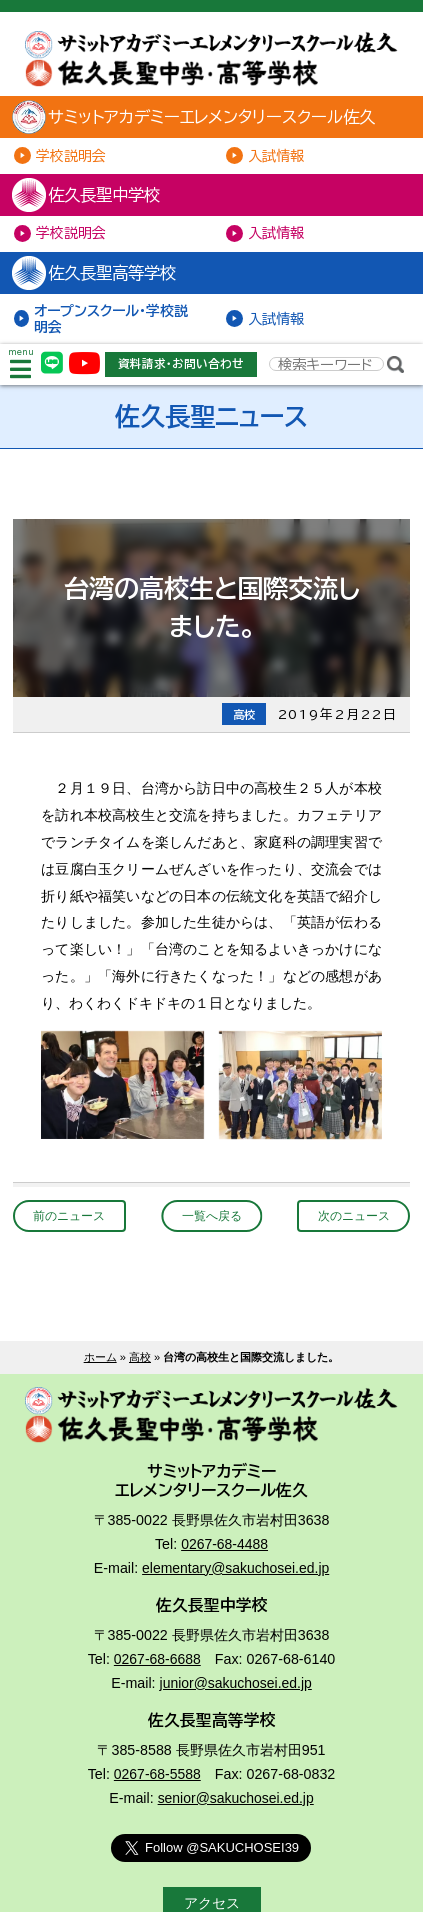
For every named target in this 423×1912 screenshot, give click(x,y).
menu (21, 369)
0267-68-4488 (224, 1551)
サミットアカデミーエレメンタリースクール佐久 (203, 119)
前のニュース (73, 1221)
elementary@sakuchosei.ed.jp (235, 1575)
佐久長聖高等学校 (102, 276)
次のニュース (350, 1221)
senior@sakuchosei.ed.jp (236, 1804)
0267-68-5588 (157, 1781)
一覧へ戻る (211, 1221)
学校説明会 (72, 156)
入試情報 (277, 156)
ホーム (100, 1362)
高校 (140, 1362)
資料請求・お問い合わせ (182, 368)
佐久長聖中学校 (93, 197)
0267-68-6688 (157, 1666)
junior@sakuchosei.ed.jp (236, 1689)
